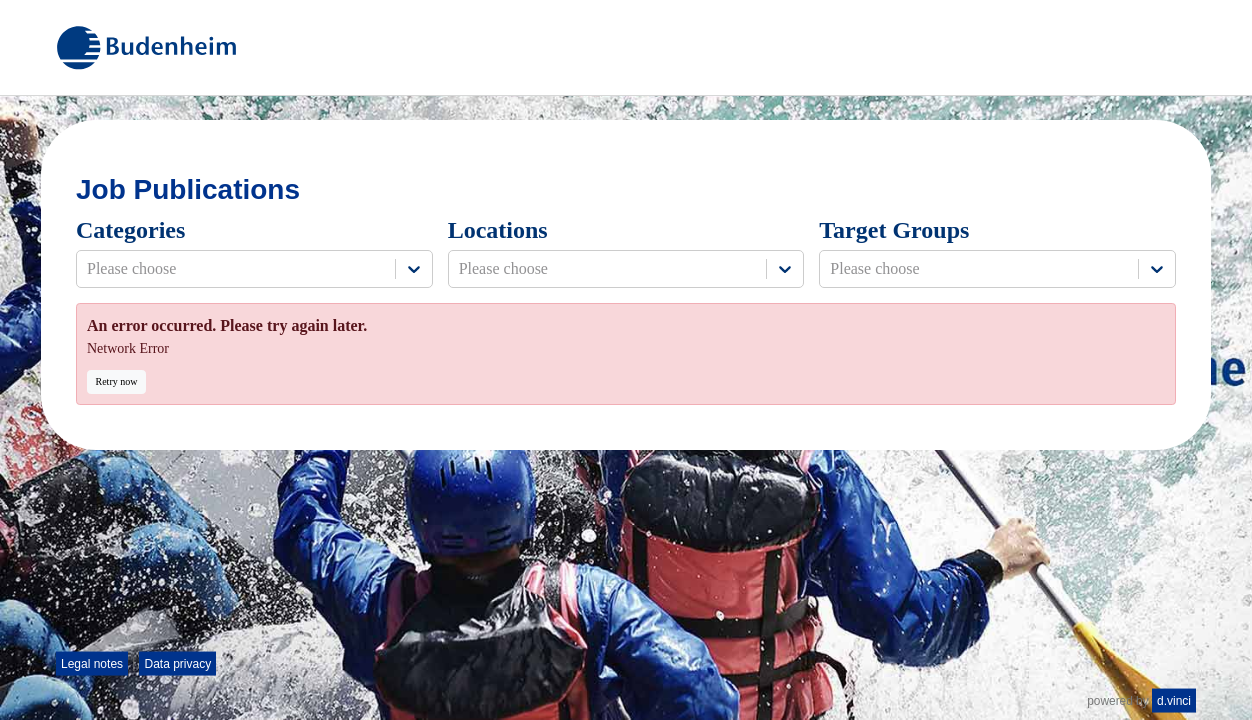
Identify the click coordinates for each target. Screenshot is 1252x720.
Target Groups (894, 230)
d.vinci (1174, 701)
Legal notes (92, 664)
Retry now (117, 381)
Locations (498, 230)
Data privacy (177, 664)
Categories (130, 230)
